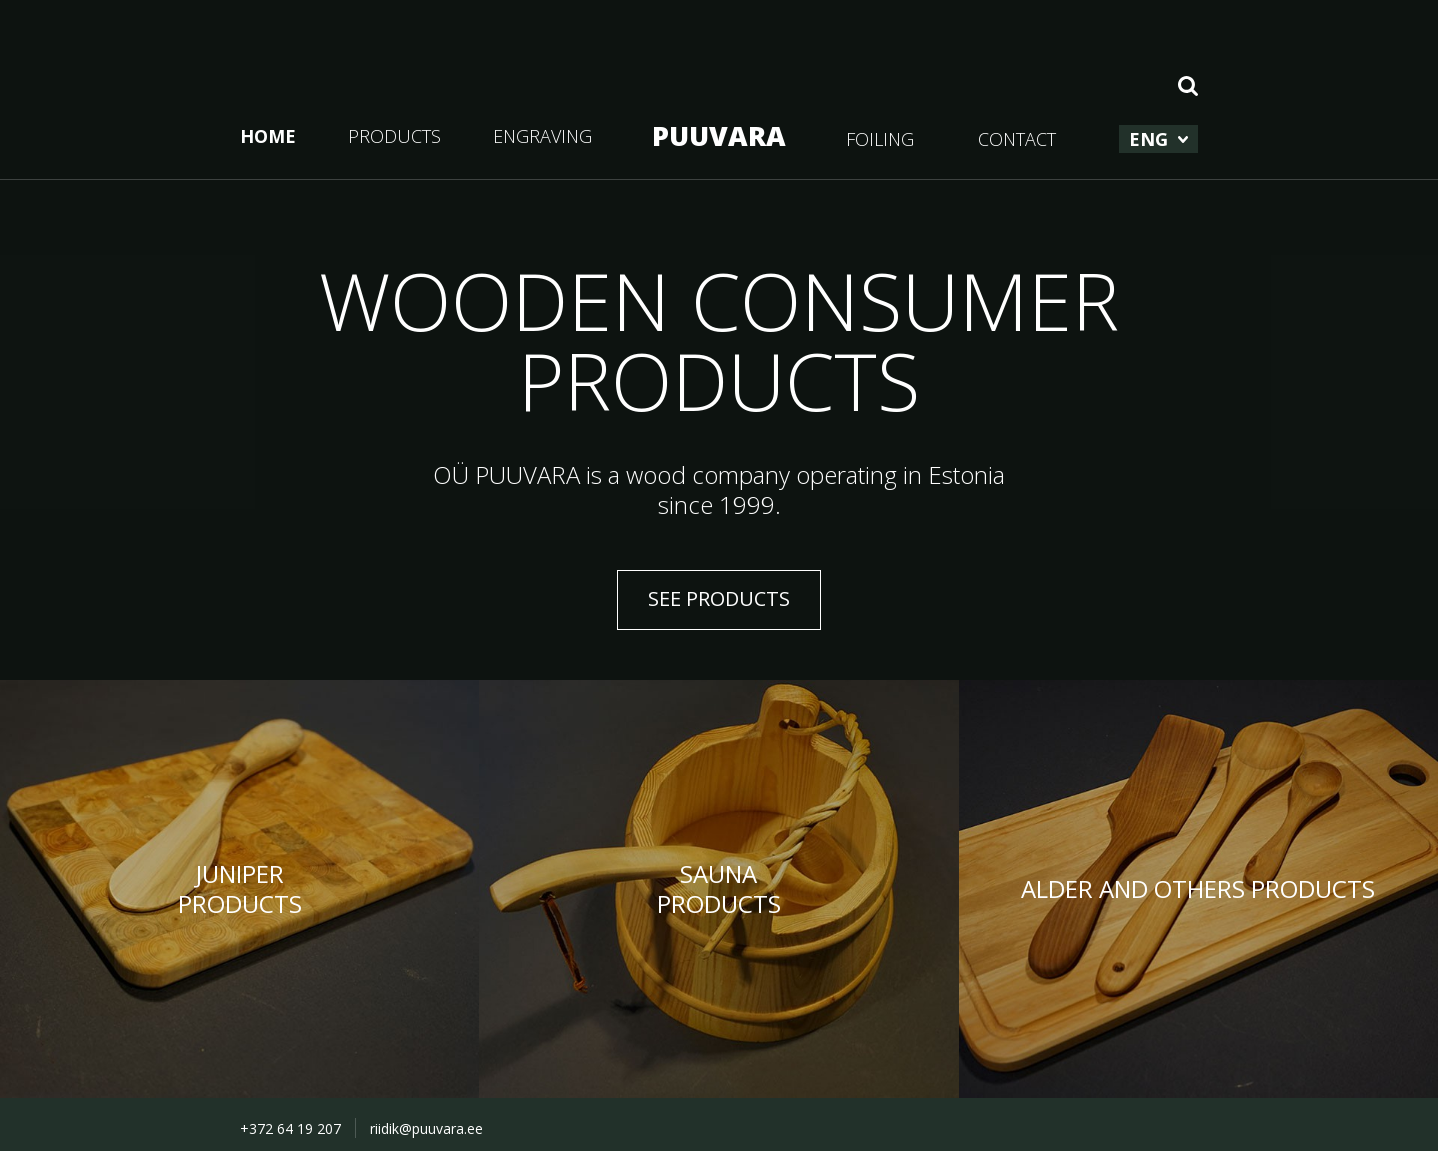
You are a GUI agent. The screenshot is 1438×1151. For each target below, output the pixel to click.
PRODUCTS (394, 136)
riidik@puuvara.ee (426, 1128)
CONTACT (1017, 139)
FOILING (880, 139)
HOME (268, 136)
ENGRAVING (542, 136)
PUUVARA (719, 135)
